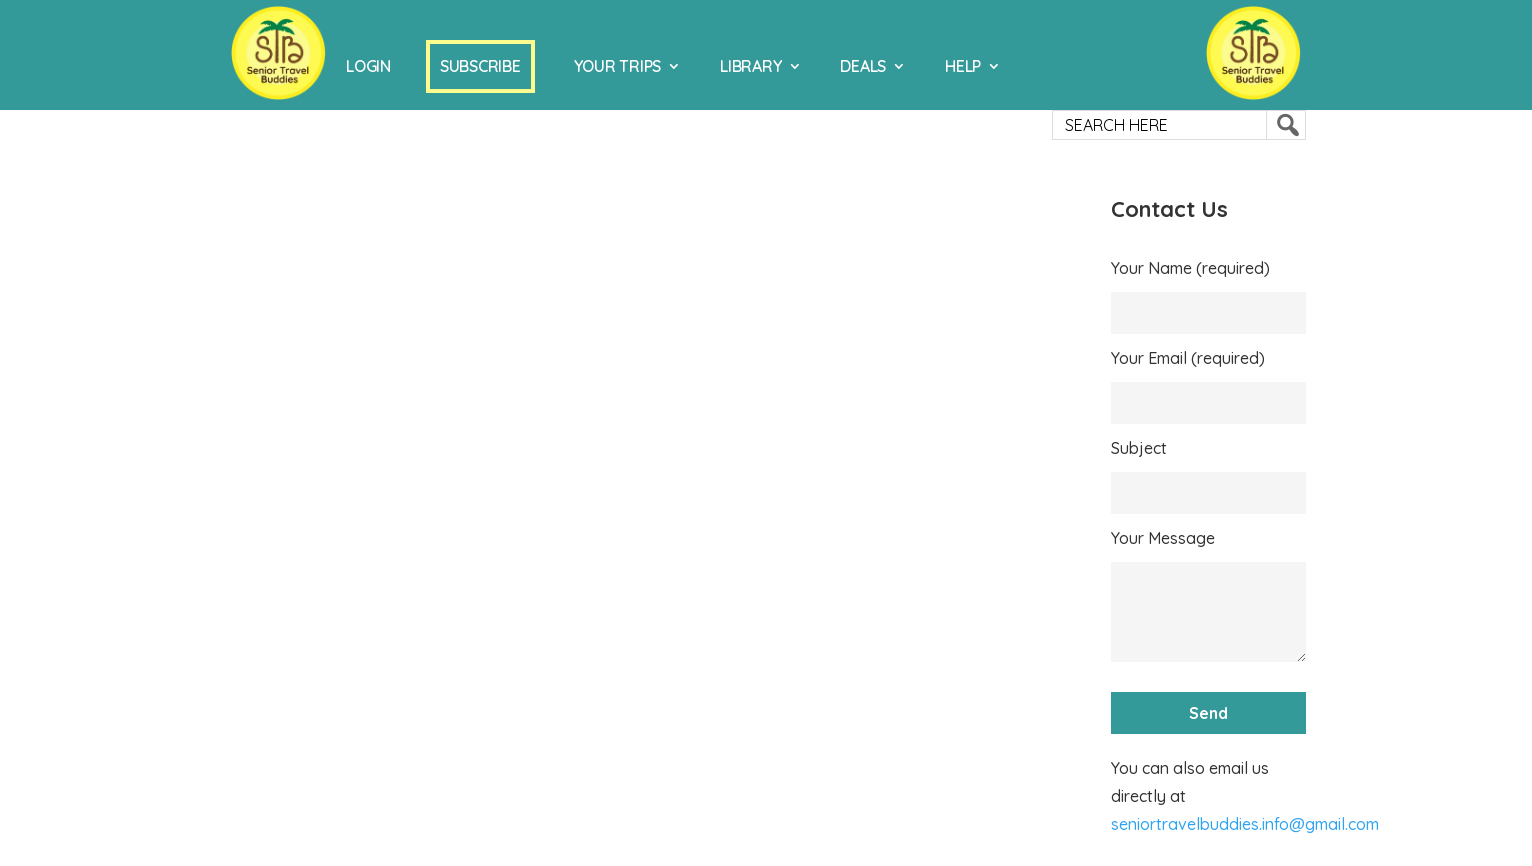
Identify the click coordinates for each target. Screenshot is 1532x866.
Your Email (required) (1188, 358)
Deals (863, 66)
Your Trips (618, 66)
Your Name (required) (1190, 268)
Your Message (1163, 538)
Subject (1139, 448)
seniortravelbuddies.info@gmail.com (1245, 824)
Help (963, 66)
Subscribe (480, 66)
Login (368, 66)
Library (750, 66)
